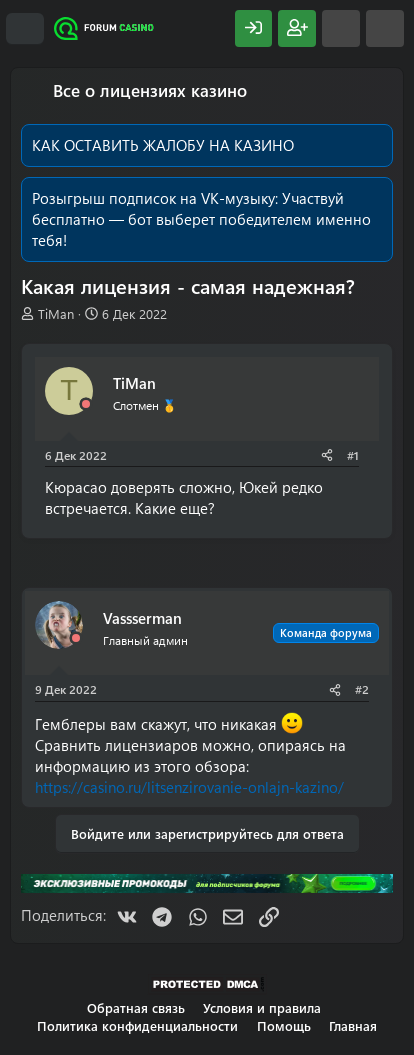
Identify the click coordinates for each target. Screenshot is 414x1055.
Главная (353, 1025)
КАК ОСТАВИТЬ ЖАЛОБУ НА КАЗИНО (163, 145)
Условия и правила (262, 1007)
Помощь (284, 1025)
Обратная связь (136, 1007)
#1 (353, 455)
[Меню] (25, 29)
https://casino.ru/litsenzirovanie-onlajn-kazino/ (189, 787)
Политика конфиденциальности (137, 1025)
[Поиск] (385, 28)
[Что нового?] (341, 28)
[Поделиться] (327, 455)
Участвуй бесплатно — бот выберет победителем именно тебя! (201, 219)
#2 (362, 689)
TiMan (56, 313)
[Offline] (86, 404)
